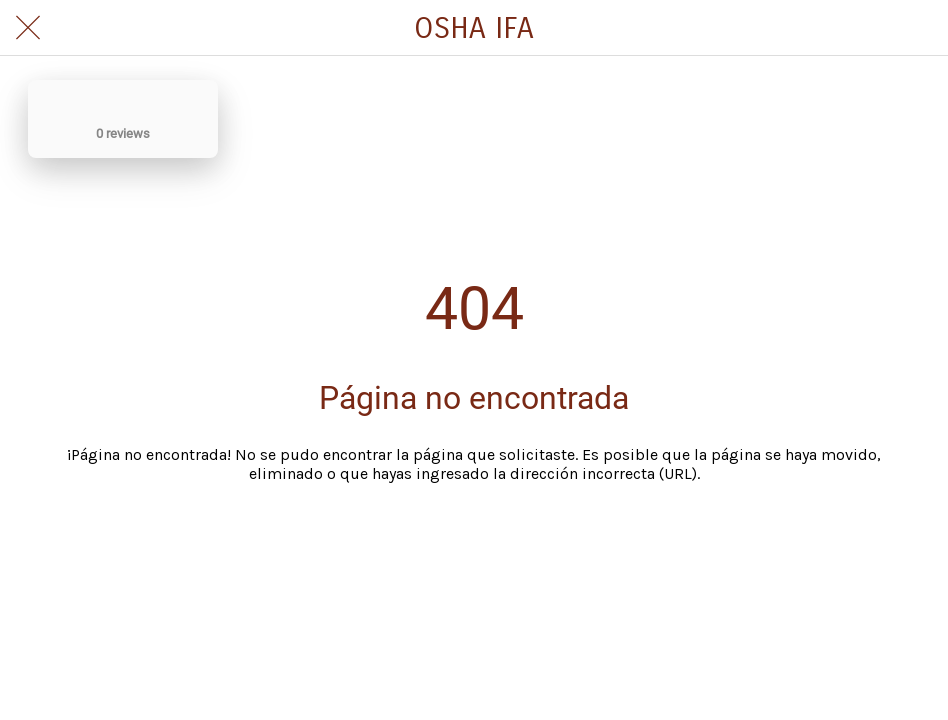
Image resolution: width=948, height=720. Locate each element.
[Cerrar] (28, 28)
